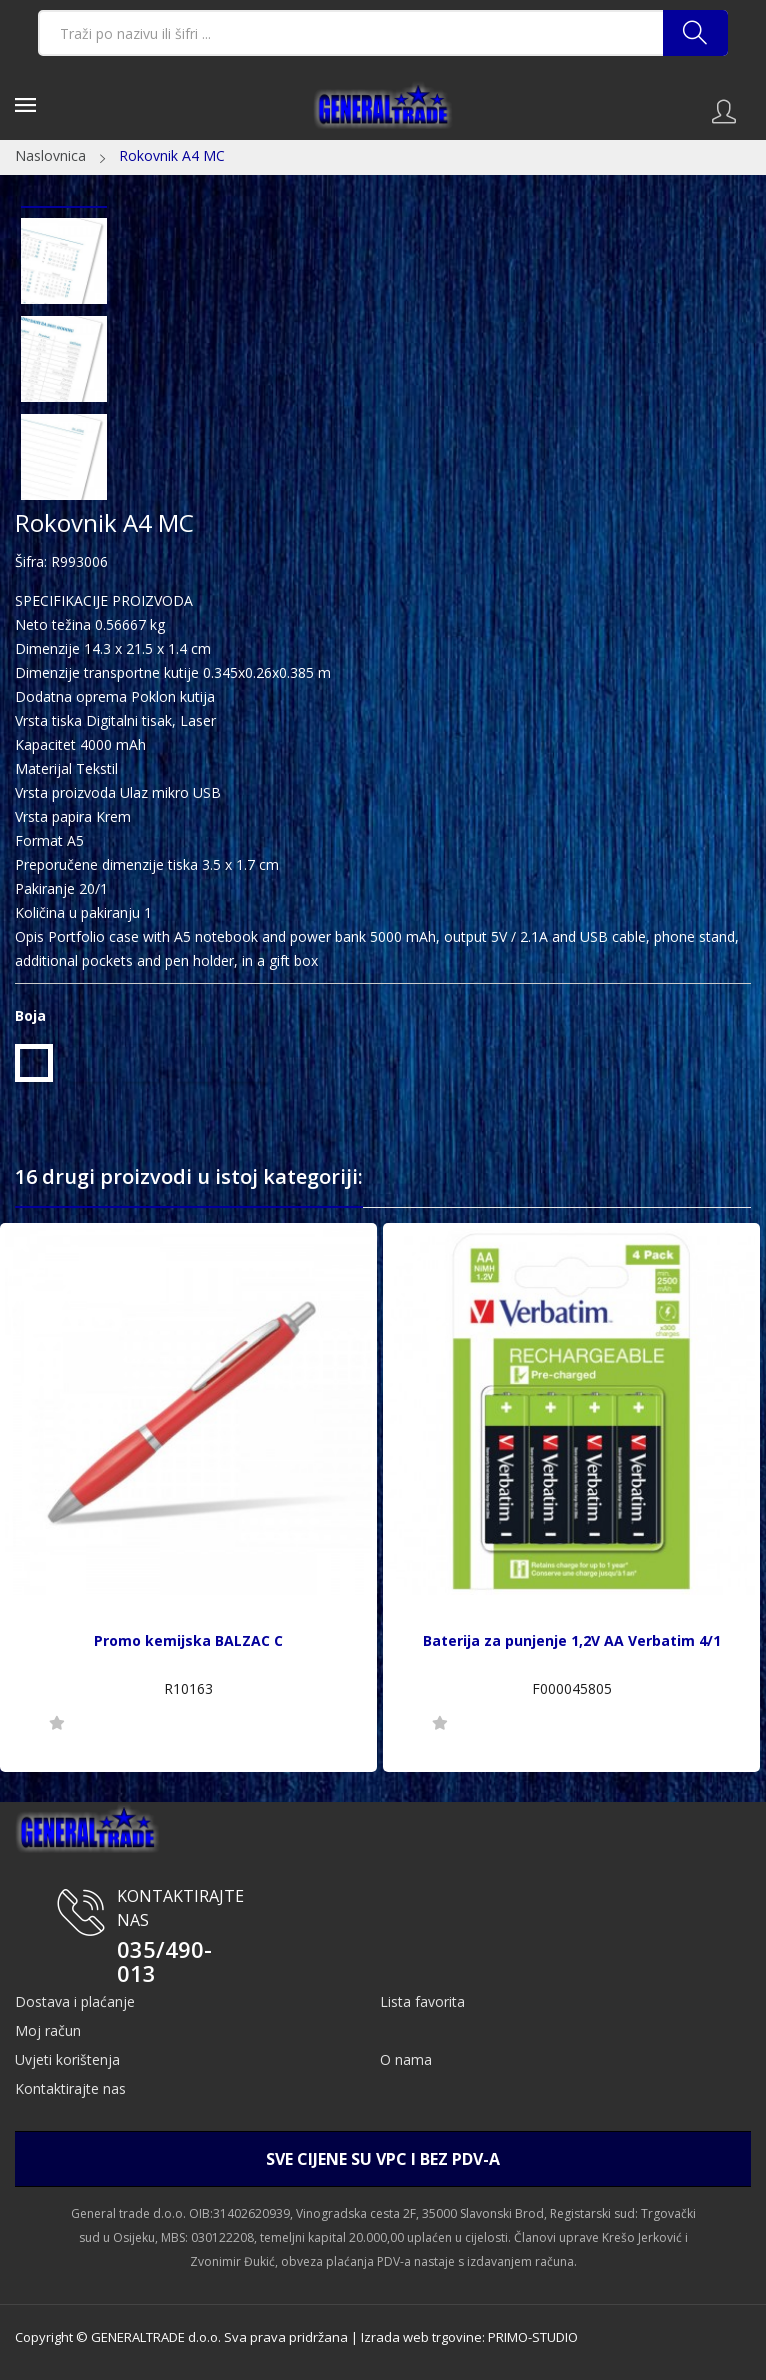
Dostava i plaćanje (75, 2001)
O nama (406, 2059)
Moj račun (48, 2030)
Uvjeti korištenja (67, 2059)
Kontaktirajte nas (70, 2088)
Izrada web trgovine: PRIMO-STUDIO (469, 2337)
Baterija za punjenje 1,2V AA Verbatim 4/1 (572, 1641)
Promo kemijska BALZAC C (188, 1641)
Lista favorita (422, 2001)
